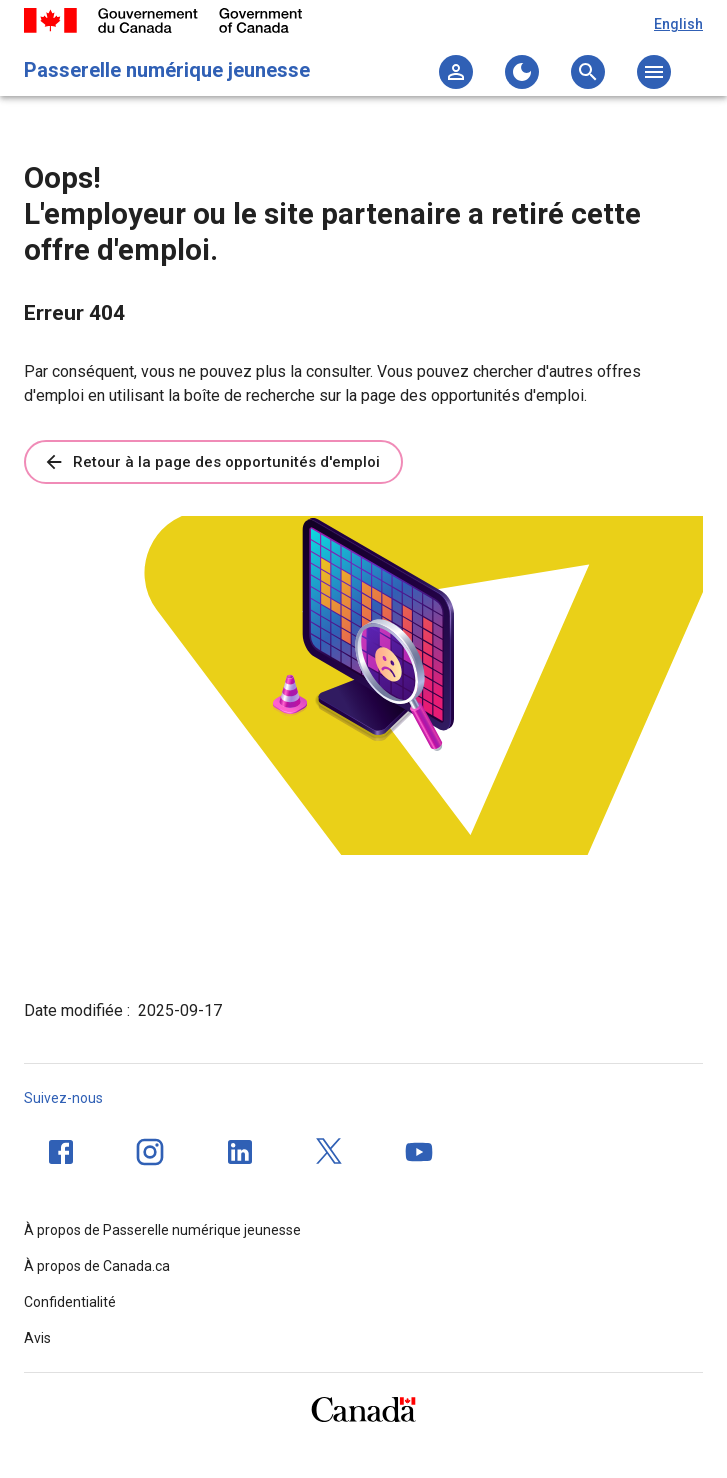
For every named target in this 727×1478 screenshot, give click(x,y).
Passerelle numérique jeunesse (167, 70)
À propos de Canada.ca (97, 1266)
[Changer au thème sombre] (522, 72)
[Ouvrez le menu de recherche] (588, 72)
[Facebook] (61, 1152)
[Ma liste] (456, 72)
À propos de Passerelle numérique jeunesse (162, 1230)
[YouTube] (419, 1152)
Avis (37, 1338)
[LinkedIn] (240, 1152)
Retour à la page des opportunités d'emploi (211, 462)
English (678, 24)
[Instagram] (150, 1152)
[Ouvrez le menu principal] (654, 72)
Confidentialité (70, 1302)
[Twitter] (330, 1152)
